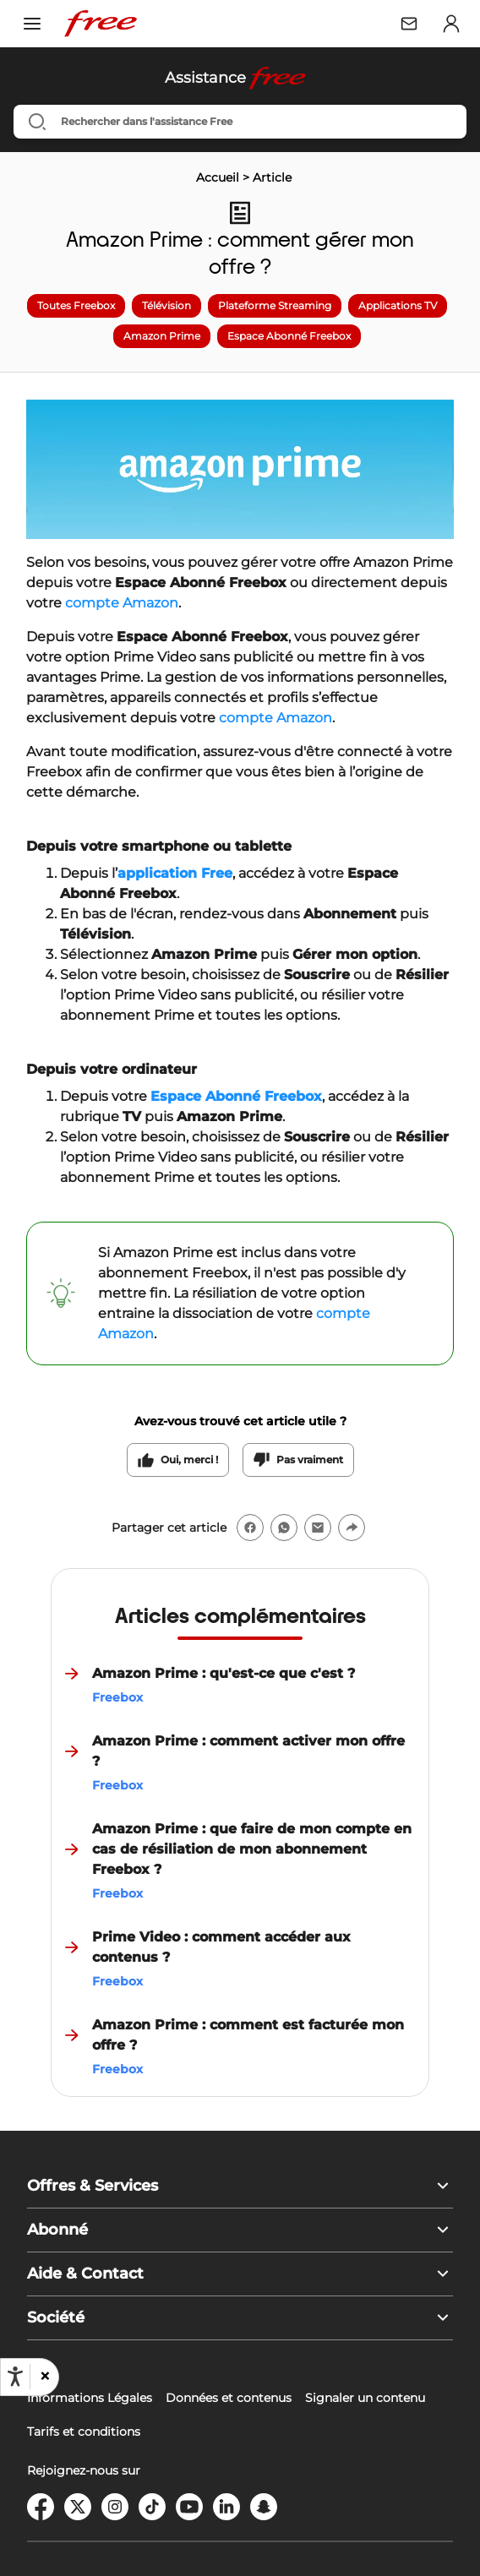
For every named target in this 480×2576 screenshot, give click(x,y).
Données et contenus (229, 2397)
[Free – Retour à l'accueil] (100, 23)
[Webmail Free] (409, 24)
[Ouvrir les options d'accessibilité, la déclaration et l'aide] (15, 2377)
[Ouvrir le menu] (32, 23)
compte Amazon (121, 603)
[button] (44, 2376)
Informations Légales (89, 2397)
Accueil (217, 177)
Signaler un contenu (365, 2397)
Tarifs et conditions (83, 2431)
